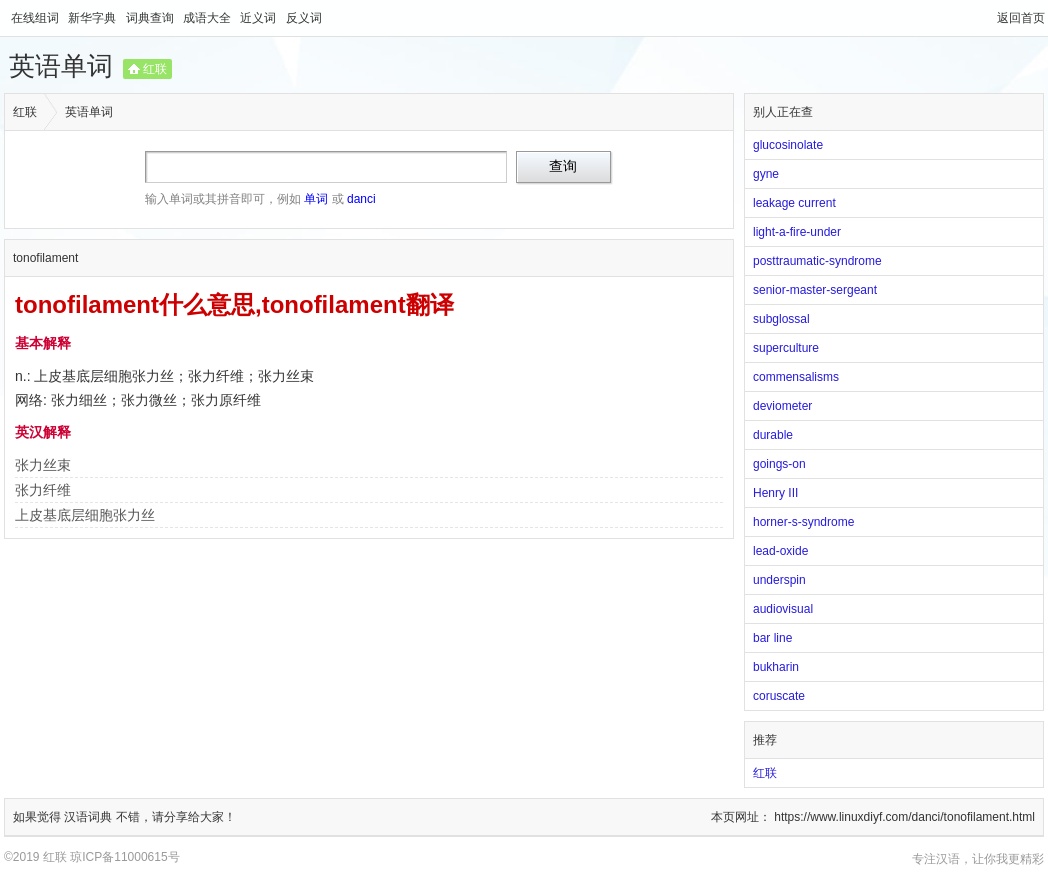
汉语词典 (89, 817)
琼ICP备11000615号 (124, 857)
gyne (766, 174)
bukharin (776, 667)
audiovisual (783, 609)
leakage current (794, 203)
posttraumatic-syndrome (817, 261)
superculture (786, 348)
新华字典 (93, 18)
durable (773, 435)
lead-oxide (780, 551)
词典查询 (151, 18)
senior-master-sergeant (815, 290)
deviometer (782, 406)
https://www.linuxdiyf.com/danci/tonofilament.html (904, 817)
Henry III (775, 493)
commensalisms (796, 377)
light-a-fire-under (797, 232)
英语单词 (61, 66)
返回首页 (1021, 18)
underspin (779, 580)
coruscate (779, 696)
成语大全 (208, 18)
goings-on (779, 464)
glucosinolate (788, 145)
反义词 (304, 18)
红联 (155, 69)
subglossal (781, 319)
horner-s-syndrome (803, 522)
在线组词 (36, 18)
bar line (772, 638)
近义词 (259, 18)
